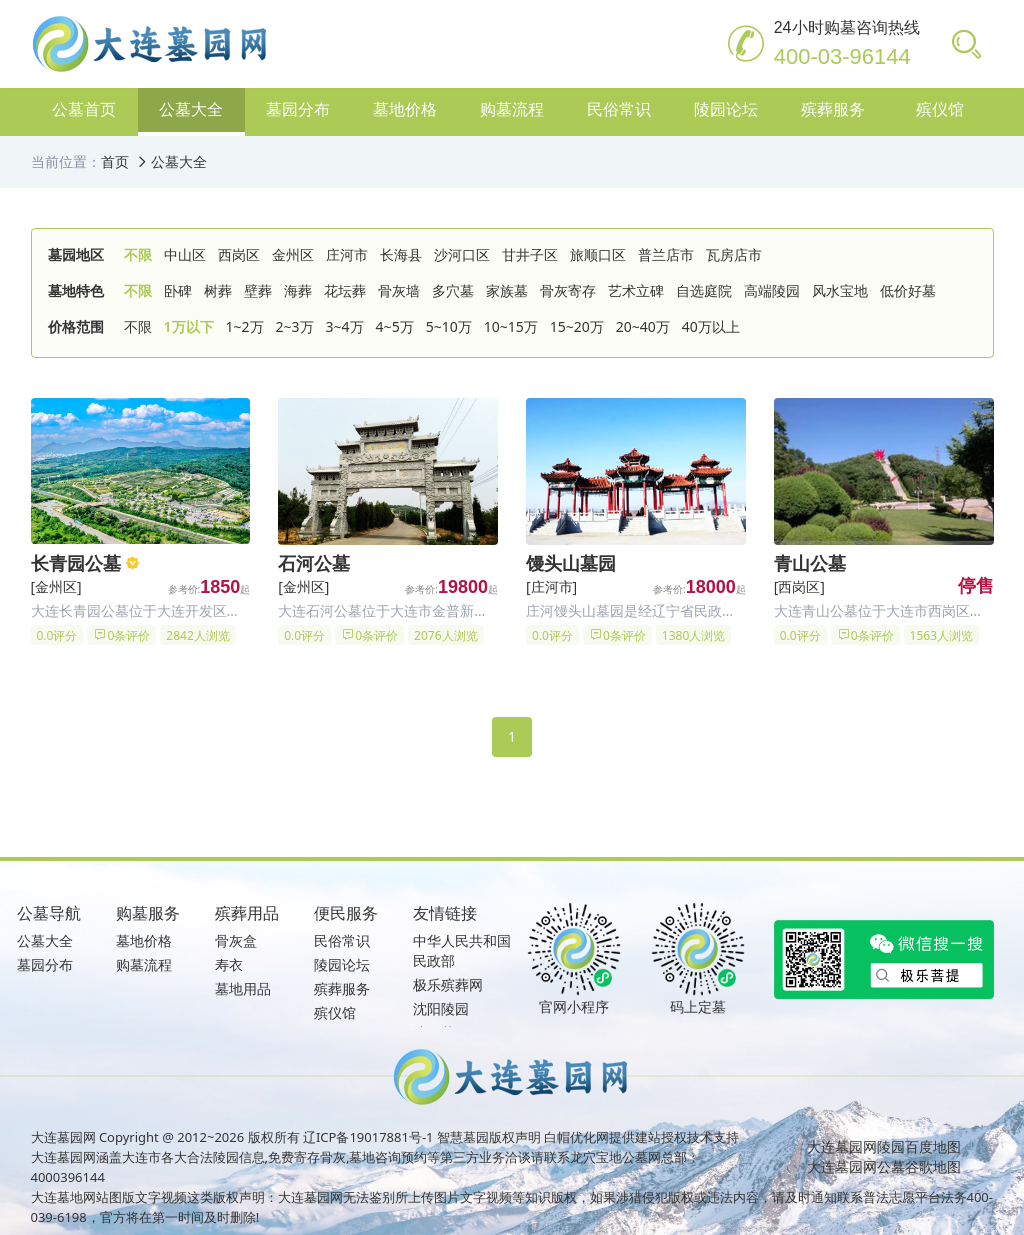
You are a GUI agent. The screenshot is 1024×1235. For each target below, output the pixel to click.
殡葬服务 (342, 988)
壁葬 (258, 290)
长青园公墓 (76, 563)
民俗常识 (342, 940)
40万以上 (711, 326)
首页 (115, 161)
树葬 (218, 290)
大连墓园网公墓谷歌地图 (884, 1166)
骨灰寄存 (568, 290)
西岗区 (239, 254)
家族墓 (507, 290)
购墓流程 (144, 964)
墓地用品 (243, 988)
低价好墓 (908, 290)
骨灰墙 (399, 290)
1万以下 (189, 326)
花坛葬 (345, 290)
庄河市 (347, 254)
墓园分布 (45, 964)
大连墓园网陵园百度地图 (884, 1146)
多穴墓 (453, 290)
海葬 (298, 290)
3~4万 (345, 326)
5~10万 (449, 326)
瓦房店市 (734, 254)
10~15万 (511, 326)
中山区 (185, 254)
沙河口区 (462, 254)
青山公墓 (810, 563)
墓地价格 (144, 940)
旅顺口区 (598, 254)
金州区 (293, 254)
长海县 (401, 254)
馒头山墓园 (571, 563)
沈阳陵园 (441, 1008)
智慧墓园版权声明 (489, 1137)
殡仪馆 (335, 1012)
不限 (138, 254)
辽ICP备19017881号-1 (368, 1137)
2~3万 (295, 326)
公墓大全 (179, 161)
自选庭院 (704, 290)
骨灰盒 (236, 940)
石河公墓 (314, 563)
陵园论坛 (342, 964)
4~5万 (395, 326)
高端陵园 (772, 290)
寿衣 (229, 964)
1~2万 (245, 326)
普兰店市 (666, 254)
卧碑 (178, 290)
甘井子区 (530, 254)
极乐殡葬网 (448, 984)
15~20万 (577, 326)
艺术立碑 (636, 290)
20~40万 (643, 326)
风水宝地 (840, 290)
